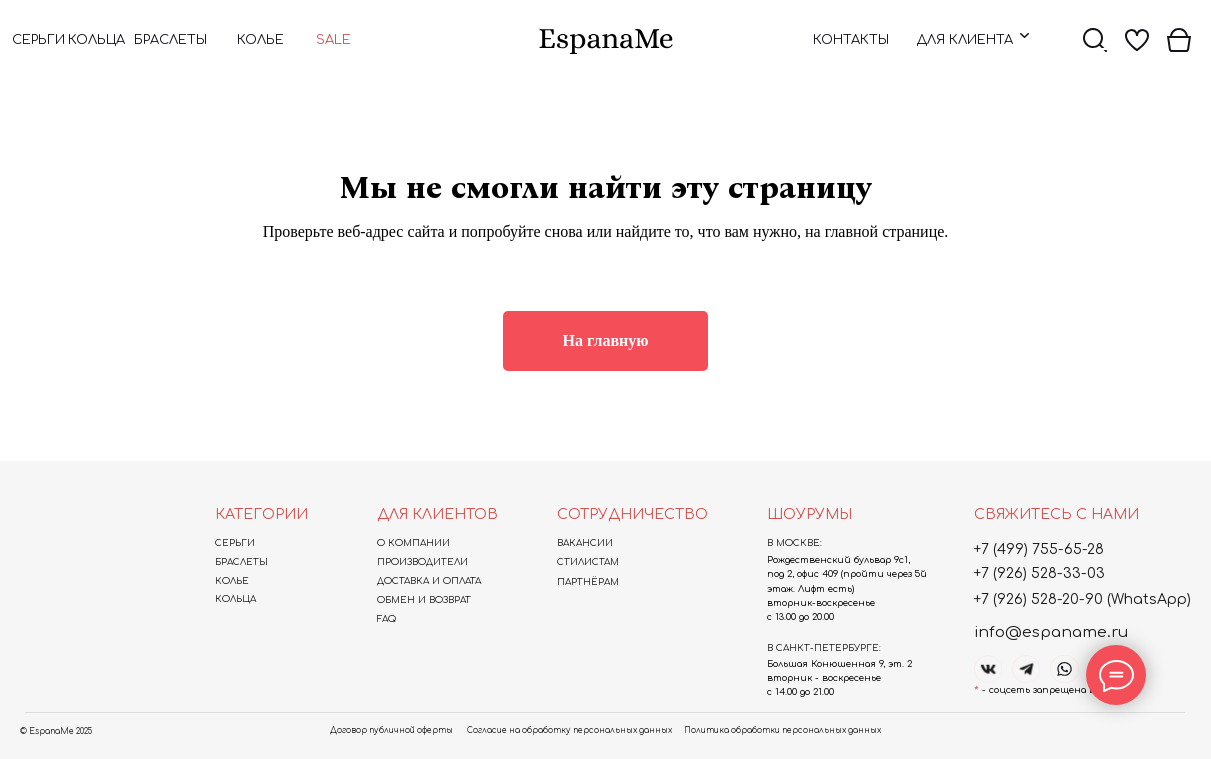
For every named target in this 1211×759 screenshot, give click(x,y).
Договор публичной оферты (391, 730)
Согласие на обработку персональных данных (569, 730)
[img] (606, 41)
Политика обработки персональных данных (782, 730)
